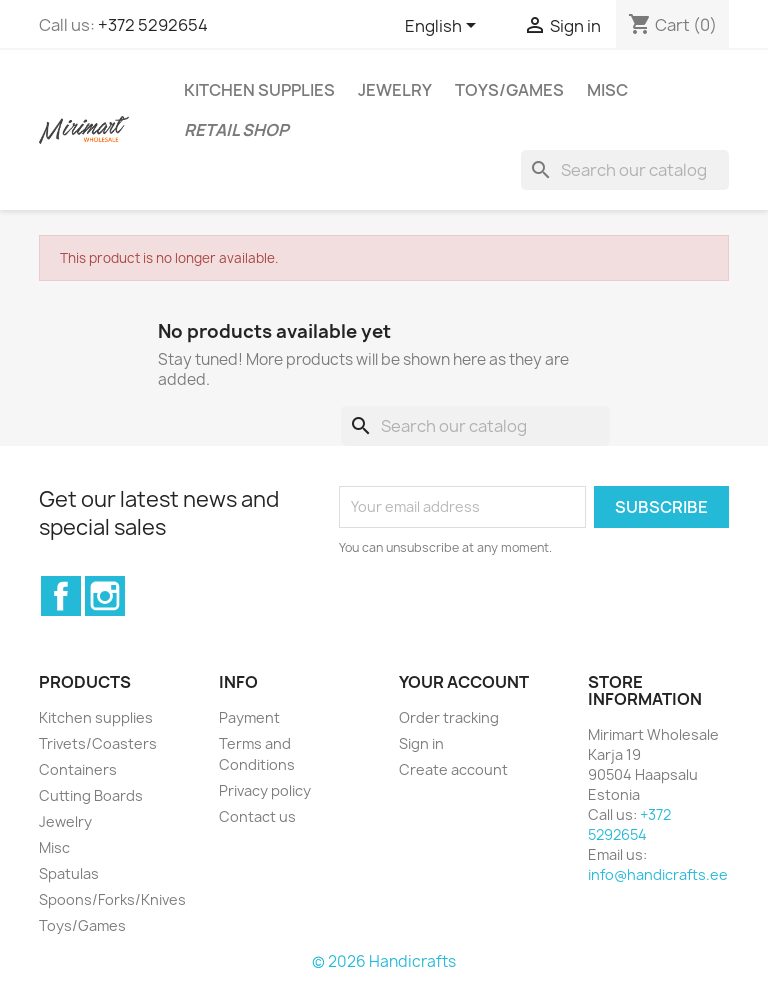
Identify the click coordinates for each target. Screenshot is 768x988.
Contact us (257, 816)
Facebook (61, 596)
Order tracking (449, 717)
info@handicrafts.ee (658, 874)
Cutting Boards (91, 795)
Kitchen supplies (259, 90)
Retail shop (236, 130)
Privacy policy (265, 790)
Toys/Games (509, 90)
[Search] (625, 170)
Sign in (421, 743)
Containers (78, 769)
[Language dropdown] (444, 27)
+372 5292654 (153, 25)
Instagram (105, 596)
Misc (607, 90)
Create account (453, 769)
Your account (464, 682)
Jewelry (395, 90)
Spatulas (69, 873)
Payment (249, 717)
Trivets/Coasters (98, 743)
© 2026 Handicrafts (384, 961)
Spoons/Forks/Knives (112, 899)
